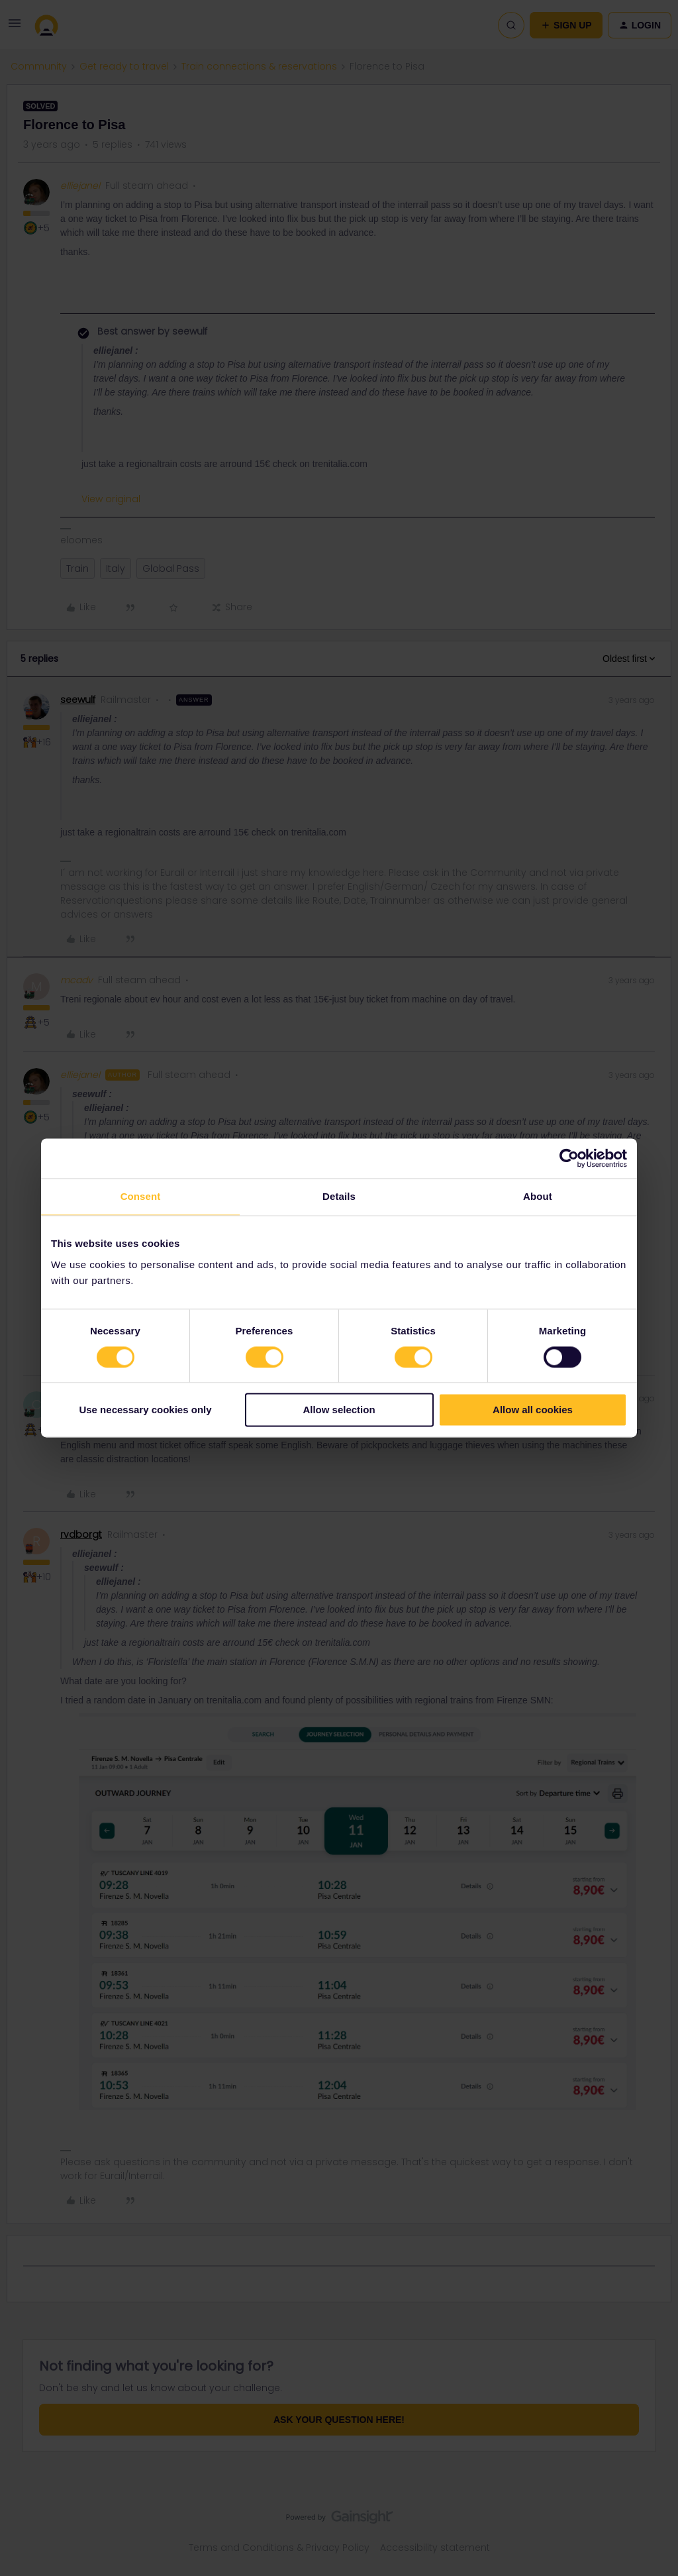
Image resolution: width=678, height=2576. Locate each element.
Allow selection (339, 1410)
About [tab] (537, 1196)
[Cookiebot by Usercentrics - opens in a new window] (569, 1158)
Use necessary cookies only (145, 1410)
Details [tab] (339, 1196)
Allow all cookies (533, 1410)
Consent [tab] (141, 1196)
